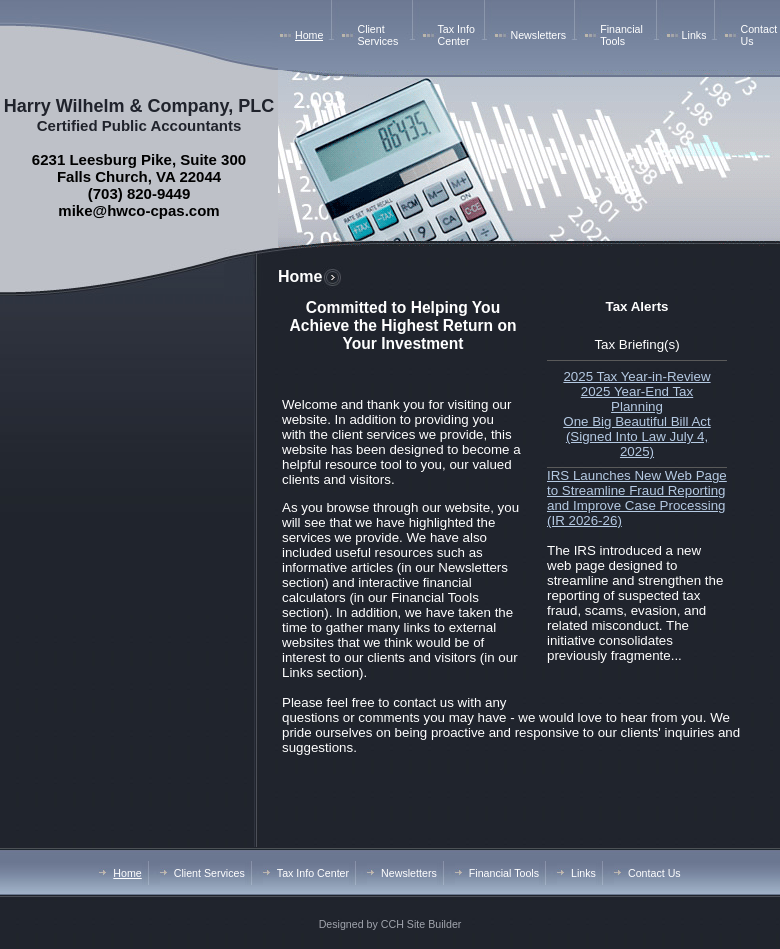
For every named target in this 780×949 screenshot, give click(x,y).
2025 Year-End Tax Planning (637, 399)
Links (694, 35)
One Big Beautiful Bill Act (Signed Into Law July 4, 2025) (636, 436)
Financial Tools (621, 35)
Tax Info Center (456, 35)
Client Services (377, 35)
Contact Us (654, 873)
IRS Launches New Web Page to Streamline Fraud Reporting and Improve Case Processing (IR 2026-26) (637, 498)
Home (309, 35)
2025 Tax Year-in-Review (636, 376)
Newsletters (538, 35)
